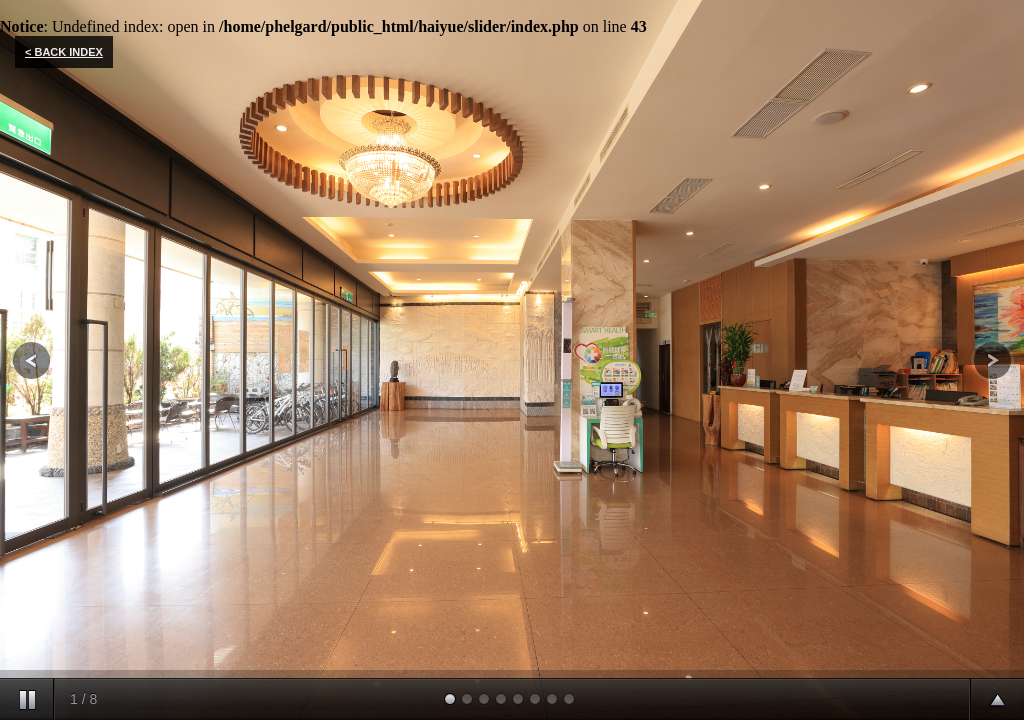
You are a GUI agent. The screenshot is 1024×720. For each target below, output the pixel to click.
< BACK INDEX (64, 52)
